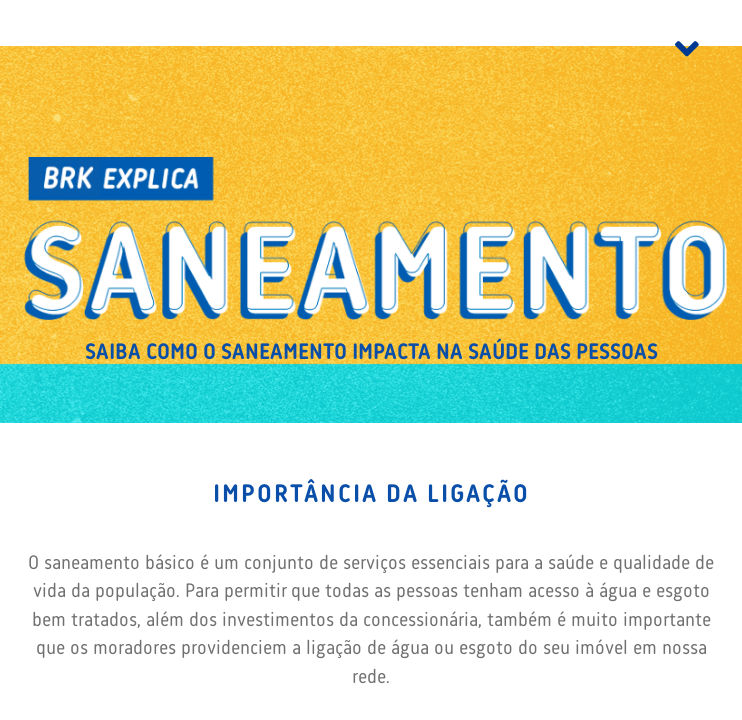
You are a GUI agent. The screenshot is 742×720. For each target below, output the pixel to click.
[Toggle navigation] (687, 53)
